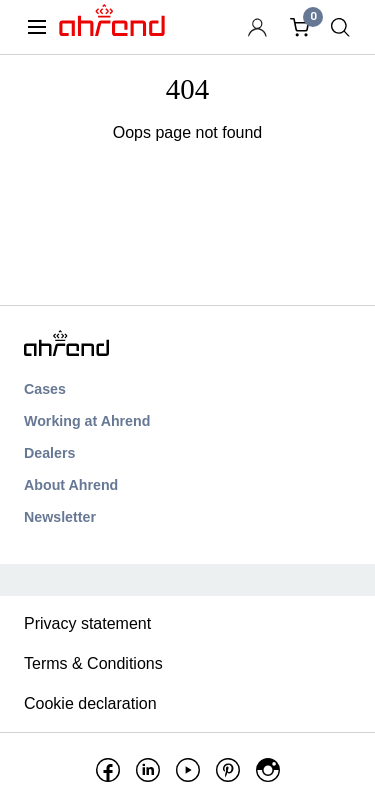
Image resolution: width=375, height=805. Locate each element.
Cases (45, 389)
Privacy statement (87, 623)
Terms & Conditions (93, 663)
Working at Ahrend (87, 421)
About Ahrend (71, 485)
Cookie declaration (90, 703)
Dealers (49, 453)
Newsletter (60, 517)
